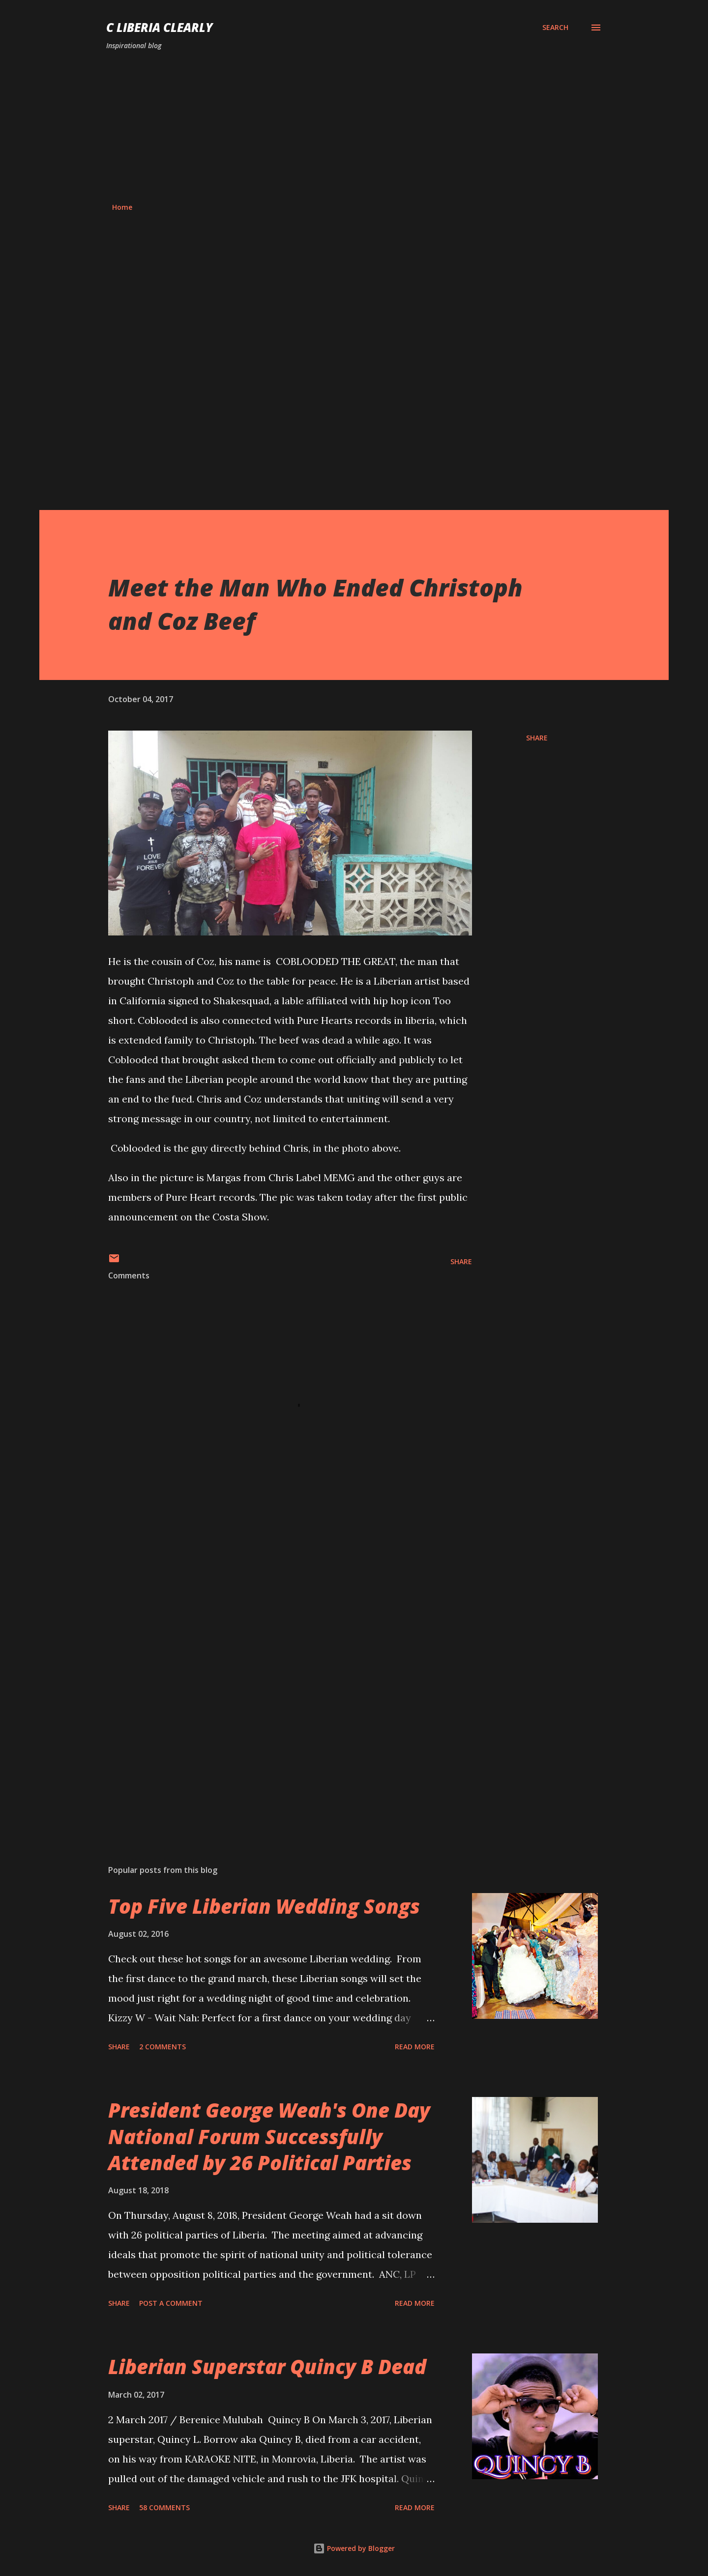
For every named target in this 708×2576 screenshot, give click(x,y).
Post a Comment (171, 2303)
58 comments (164, 2507)
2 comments (162, 2046)
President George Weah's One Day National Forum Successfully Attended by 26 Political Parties (269, 2136)
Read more (415, 2046)
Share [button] (537, 737)
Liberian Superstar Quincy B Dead (267, 2366)
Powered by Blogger (354, 2548)
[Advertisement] (354, 127)
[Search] (555, 27)
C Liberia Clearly (159, 27)
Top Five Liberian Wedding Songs (264, 1906)
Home (122, 207)
